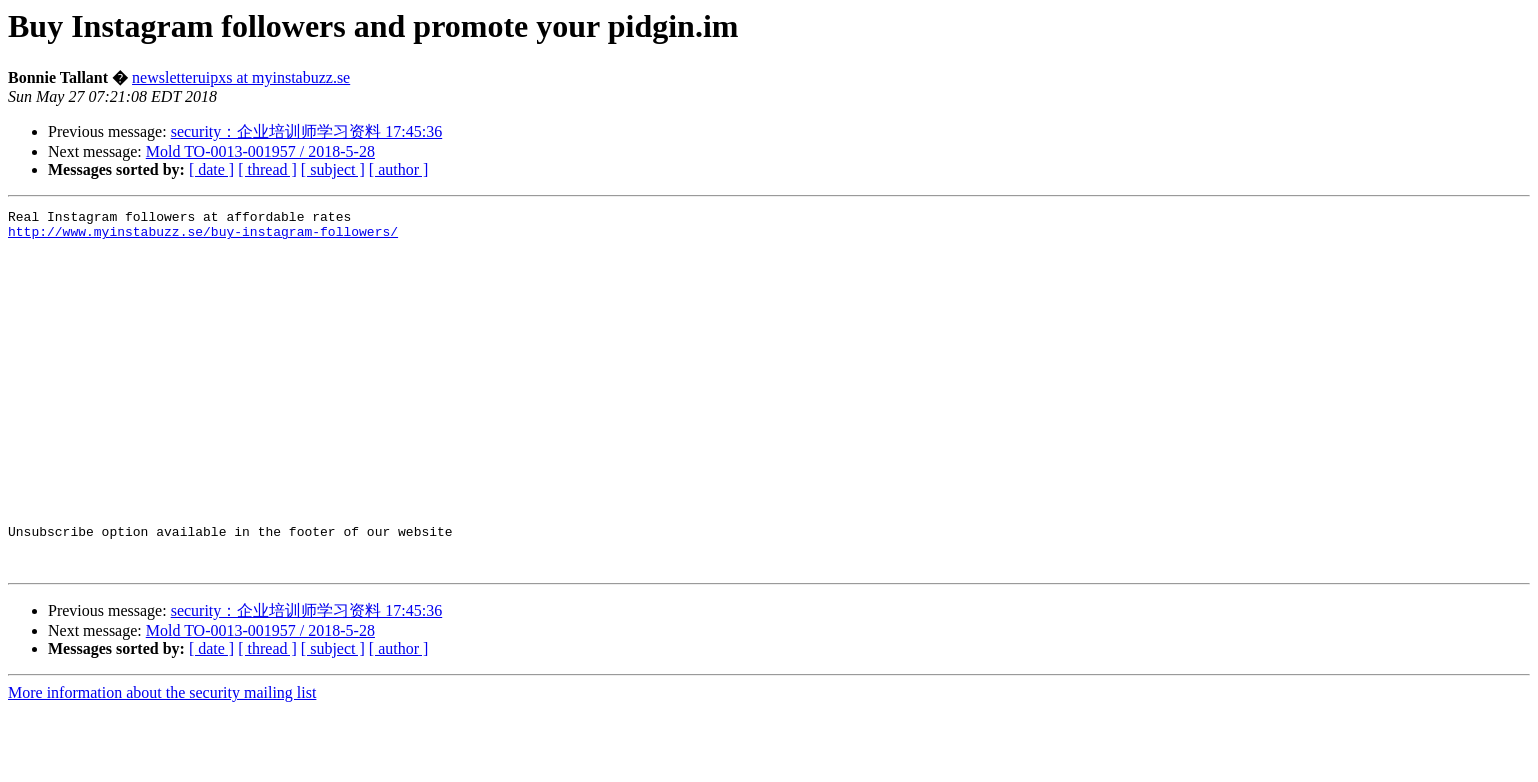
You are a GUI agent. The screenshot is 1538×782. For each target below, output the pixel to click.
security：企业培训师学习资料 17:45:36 (307, 131)
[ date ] (211, 169)
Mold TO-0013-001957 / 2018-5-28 (260, 151)
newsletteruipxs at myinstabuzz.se (241, 77)
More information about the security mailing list (162, 764)
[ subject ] (333, 169)
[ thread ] (267, 169)
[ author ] (399, 169)
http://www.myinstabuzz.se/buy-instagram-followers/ (203, 237)
